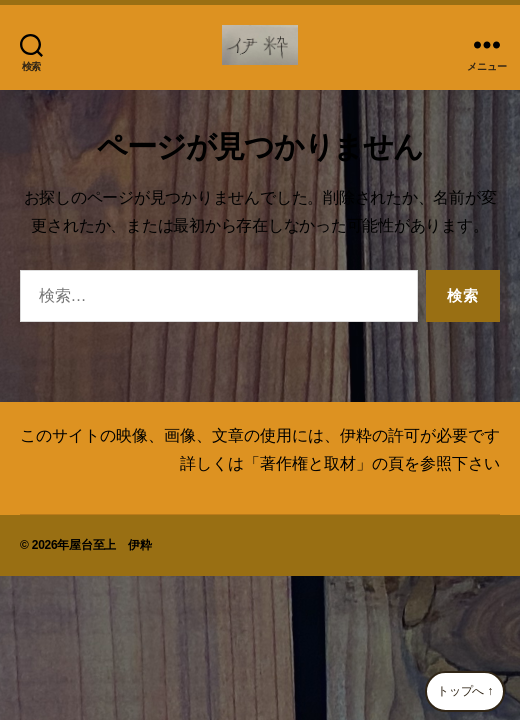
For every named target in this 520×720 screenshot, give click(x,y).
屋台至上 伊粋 (110, 545)
